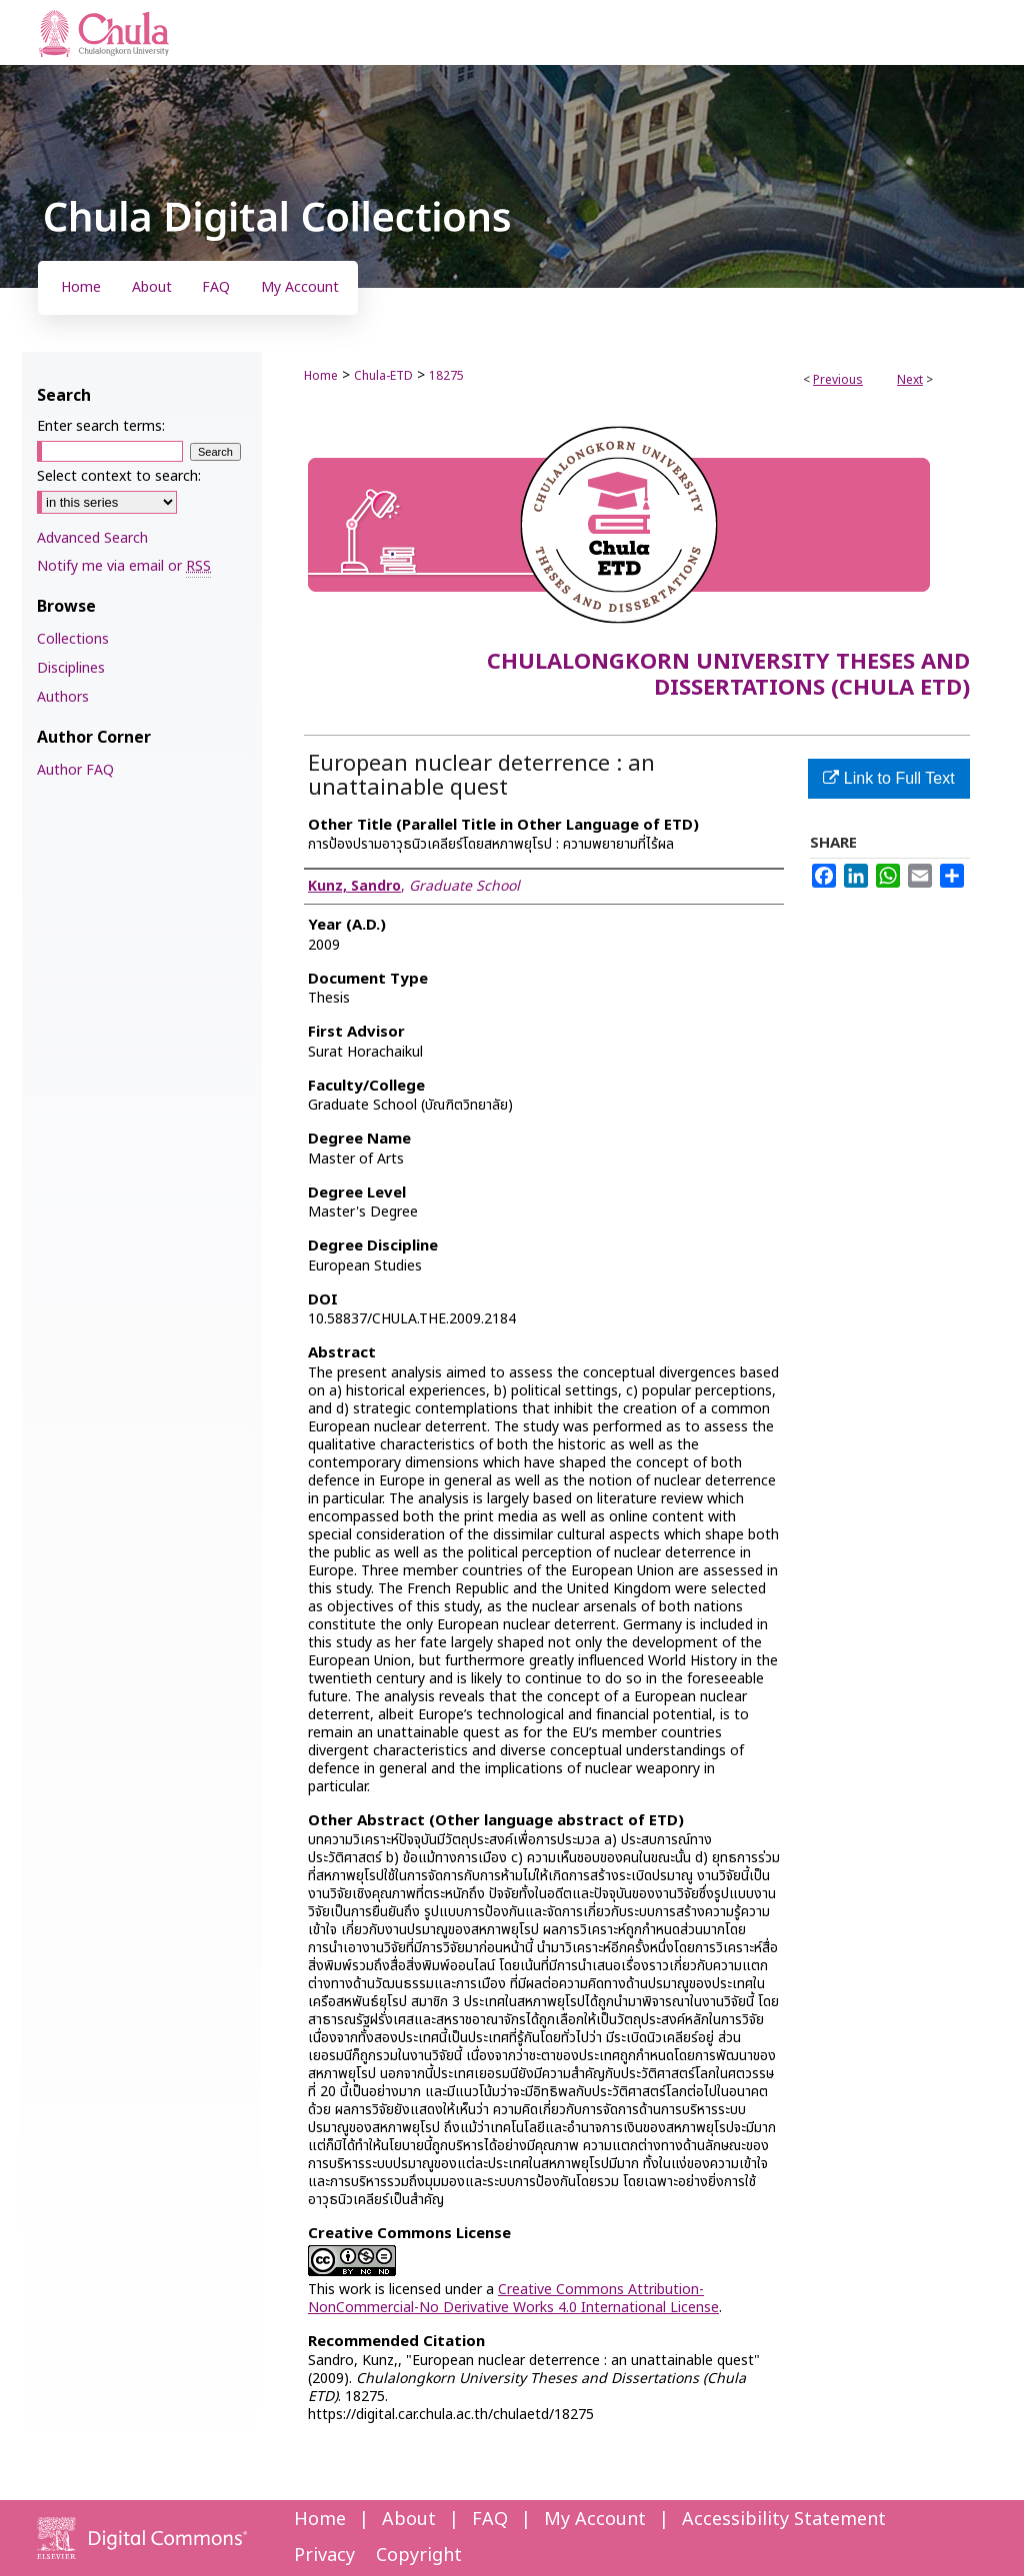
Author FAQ (75, 770)
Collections (73, 639)
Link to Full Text (888, 778)
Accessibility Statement (784, 2519)
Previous (838, 380)
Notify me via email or (124, 566)
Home (321, 376)
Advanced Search (92, 538)
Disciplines (71, 668)
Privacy (324, 2555)
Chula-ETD (383, 376)
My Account (595, 2519)
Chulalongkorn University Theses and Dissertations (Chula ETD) (728, 675)
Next (910, 380)
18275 (446, 376)
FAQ (490, 2519)
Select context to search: (119, 476)
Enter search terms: (101, 426)
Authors (63, 697)
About (409, 2519)
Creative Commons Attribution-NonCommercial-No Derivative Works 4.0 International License (513, 2298)
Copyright (419, 2555)
